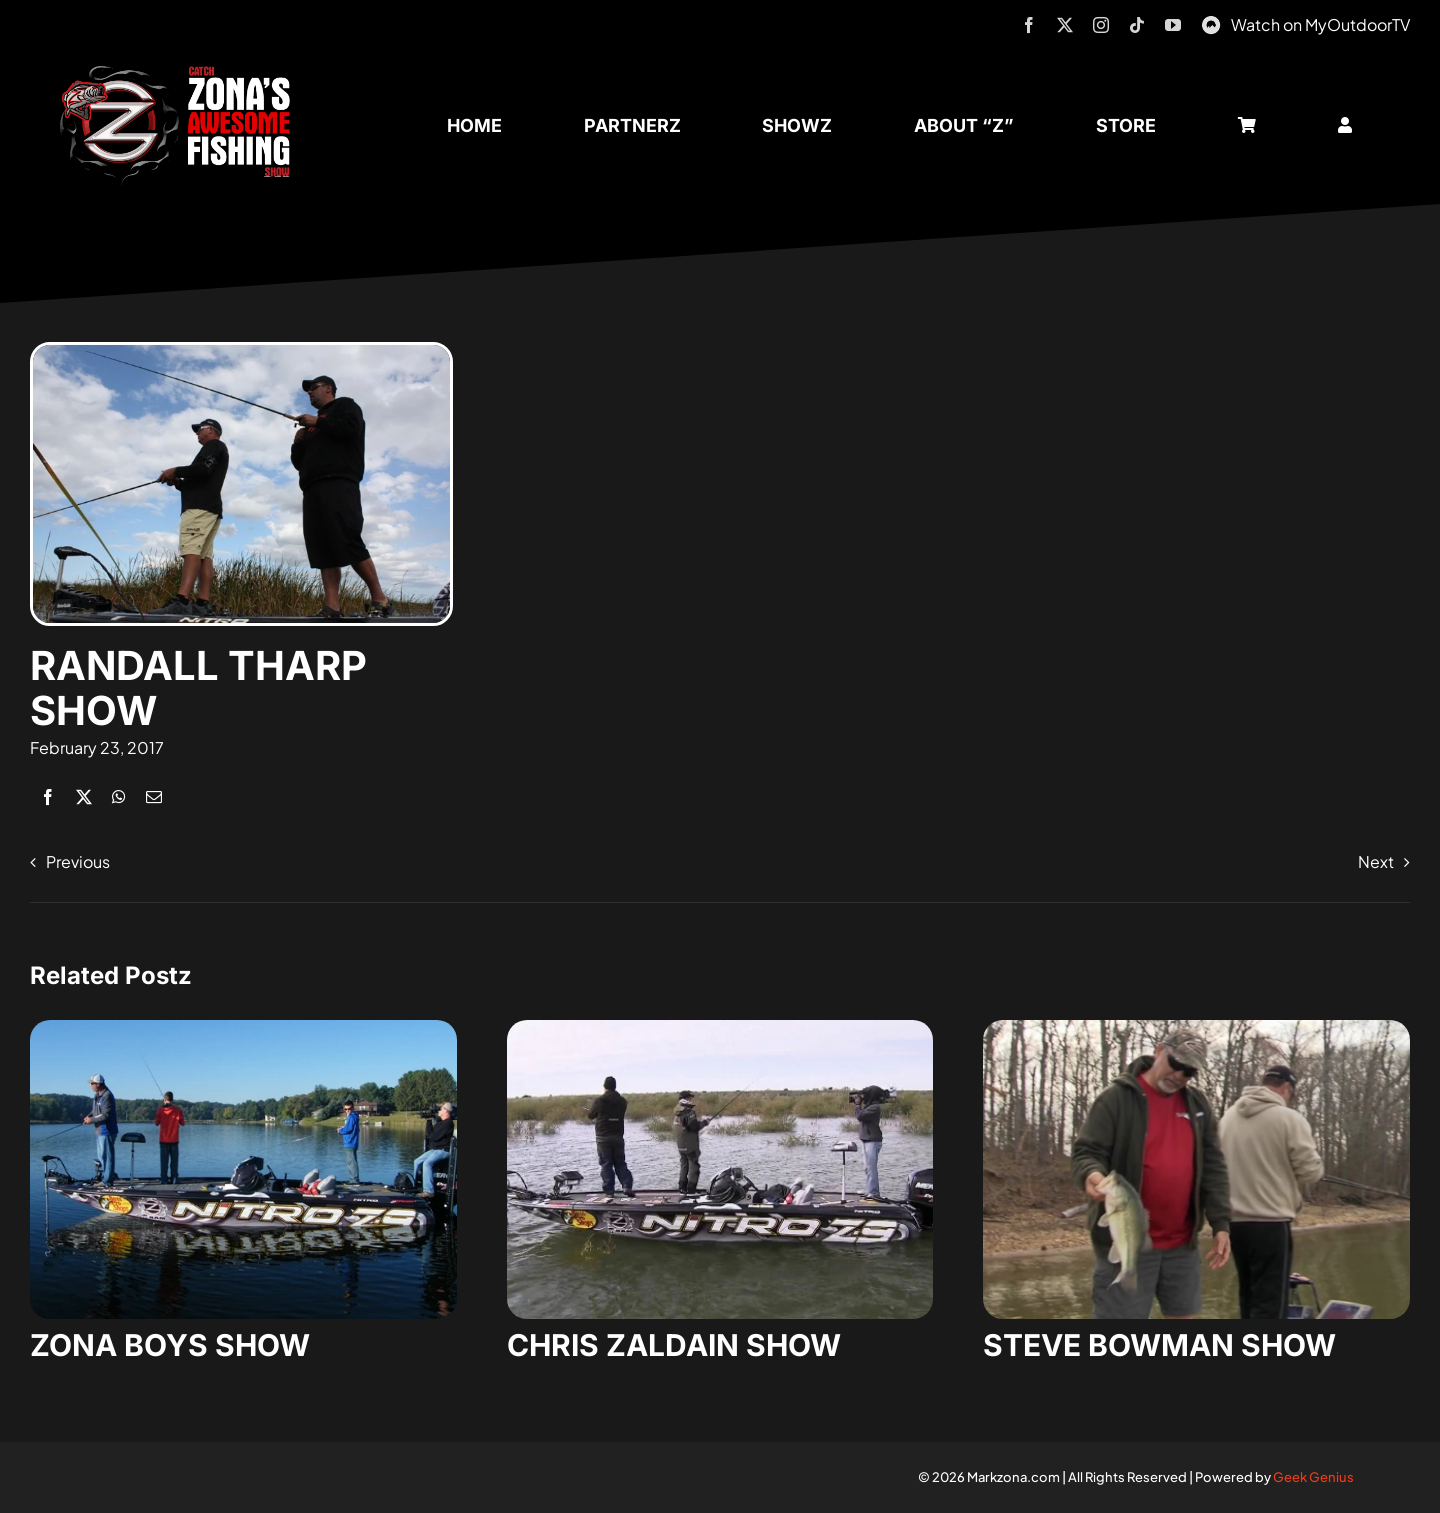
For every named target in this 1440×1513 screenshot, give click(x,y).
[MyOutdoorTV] (1211, 22)
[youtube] (1173, 25)
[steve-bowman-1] (1196, 1027)
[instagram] (1101, 25)
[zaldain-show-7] (720, 1027)
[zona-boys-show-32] (243, 1027)
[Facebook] (48, 796)
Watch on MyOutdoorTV (1320, 24)
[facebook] (1029, 25)
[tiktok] (1137, 25)
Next (1376, 861)
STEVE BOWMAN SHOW (1159, 1345)
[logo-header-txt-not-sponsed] (182, 72)
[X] (84, 796)
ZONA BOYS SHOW (170, 1345)
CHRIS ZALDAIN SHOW (674, 1345)
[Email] (154, 796)
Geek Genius (1313, 1477)
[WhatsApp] (119, 796)
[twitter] (1065, 25)
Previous (78, 861)
